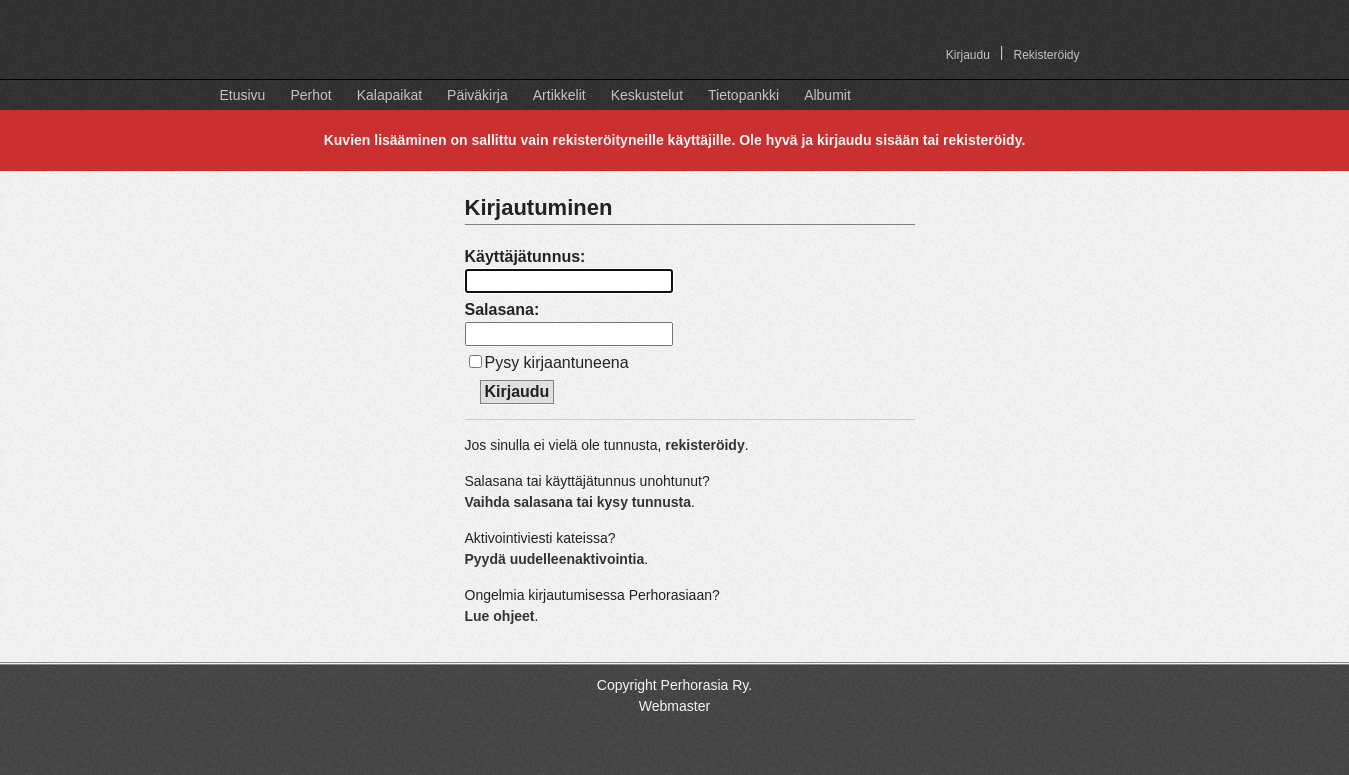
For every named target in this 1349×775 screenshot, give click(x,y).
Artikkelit (559, 95)
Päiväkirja (477, 95)
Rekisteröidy (1046, 55)
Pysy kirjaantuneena (557, 362)
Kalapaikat (389, 95)
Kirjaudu (968, 55)
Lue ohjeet (500, 616)
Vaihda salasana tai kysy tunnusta (578, 502)
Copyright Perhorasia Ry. (674, 685)
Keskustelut (647, 95)
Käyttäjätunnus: (525, 256)
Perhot (310, 95)
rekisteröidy (704, 445)
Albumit (827, 95)
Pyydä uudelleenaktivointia (555, 559)
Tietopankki (743, 95)
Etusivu (243, 95)
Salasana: (502, 309)
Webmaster (674, 706)
